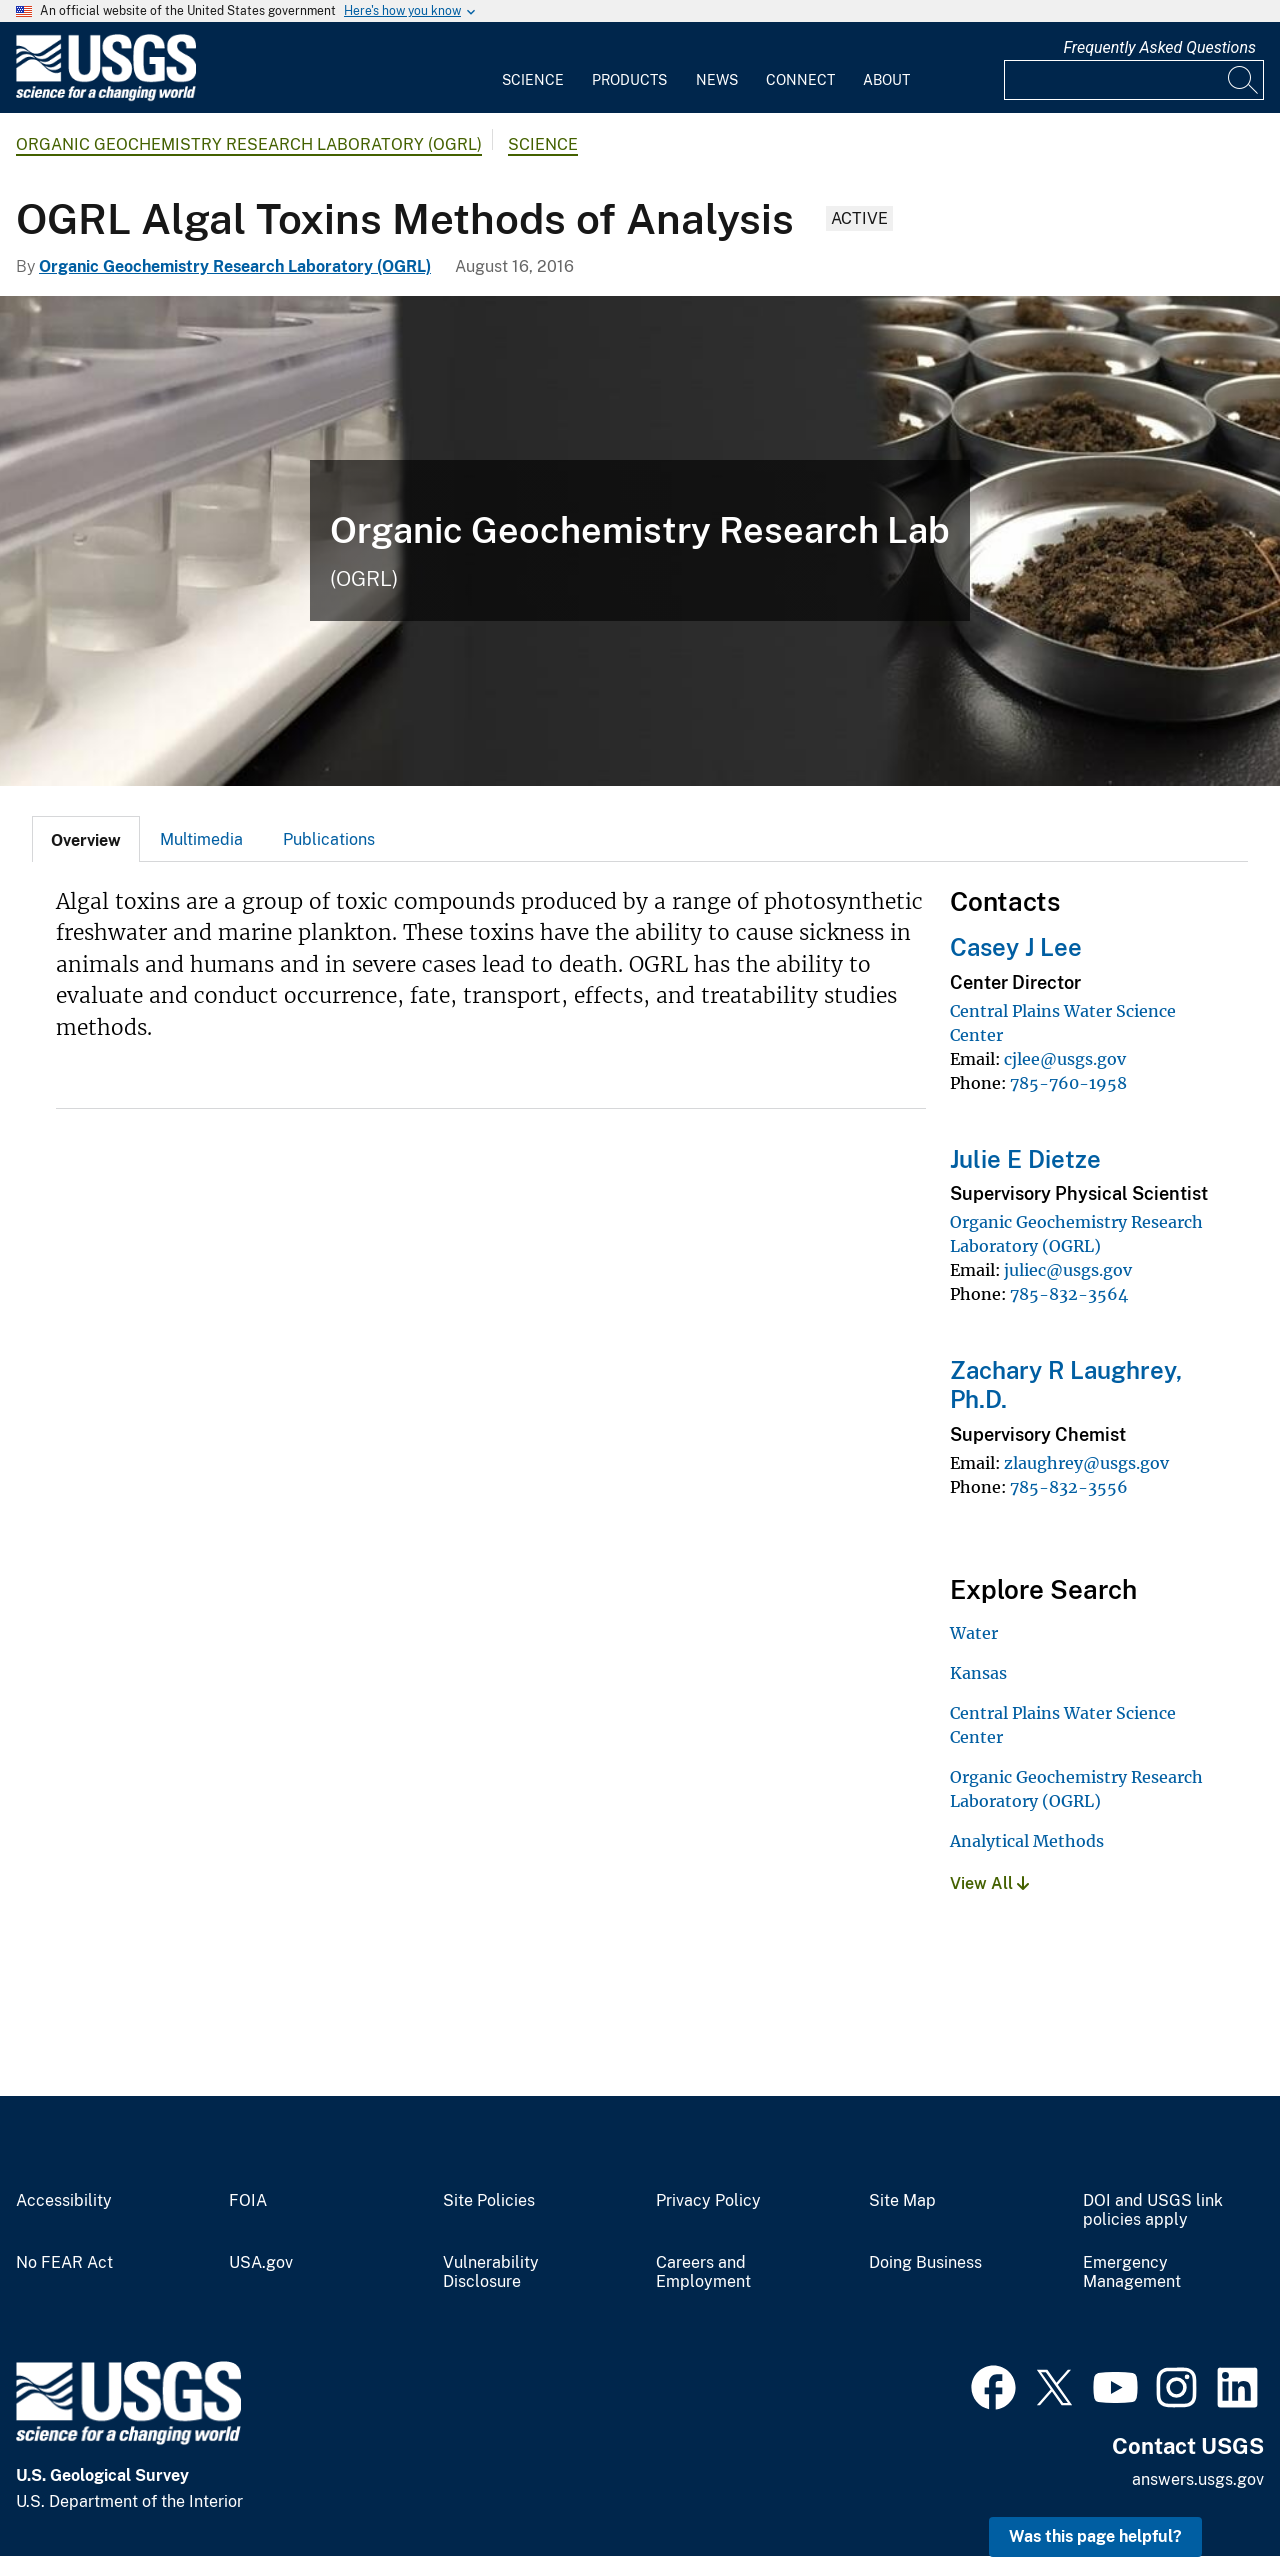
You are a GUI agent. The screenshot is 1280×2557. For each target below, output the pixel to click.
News (717, 80)
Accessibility (64, 2201)
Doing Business (925, 2263)
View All (989, 1883)
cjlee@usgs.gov (1065, 1059)
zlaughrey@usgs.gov (1086, 1463)
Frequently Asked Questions (1159, 47)
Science (533, 80)
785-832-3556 (1069, 1487)
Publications (329, 839)
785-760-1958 (1068, 1083)
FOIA (248, 2201)
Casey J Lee (1016, 947)
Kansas (978, 1673)
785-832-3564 (1069, 1294)
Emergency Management (1132, 2272)
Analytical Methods (1027, 1841)
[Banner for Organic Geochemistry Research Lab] (640, 541)
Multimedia (201, 839)
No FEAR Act (64, 2263)
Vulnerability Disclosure (491, 2272)
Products (629, 80)
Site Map (902, 2201)
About (886, 80)
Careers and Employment (703, 2272)
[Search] (1244, 80)
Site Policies (489, 2201)
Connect (800, 80)
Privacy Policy (708, 2201)
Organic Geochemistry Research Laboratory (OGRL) (249, 144)
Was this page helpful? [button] (1095, 2536)
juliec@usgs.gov (1068, 1270)
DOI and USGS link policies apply (1153, 2210)
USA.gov (261, 2263)
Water (974, 1633)
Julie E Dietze (1025, 1159)
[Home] (106, 96)
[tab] (86, 839)
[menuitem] (533, 68)
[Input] (1134, 80)
